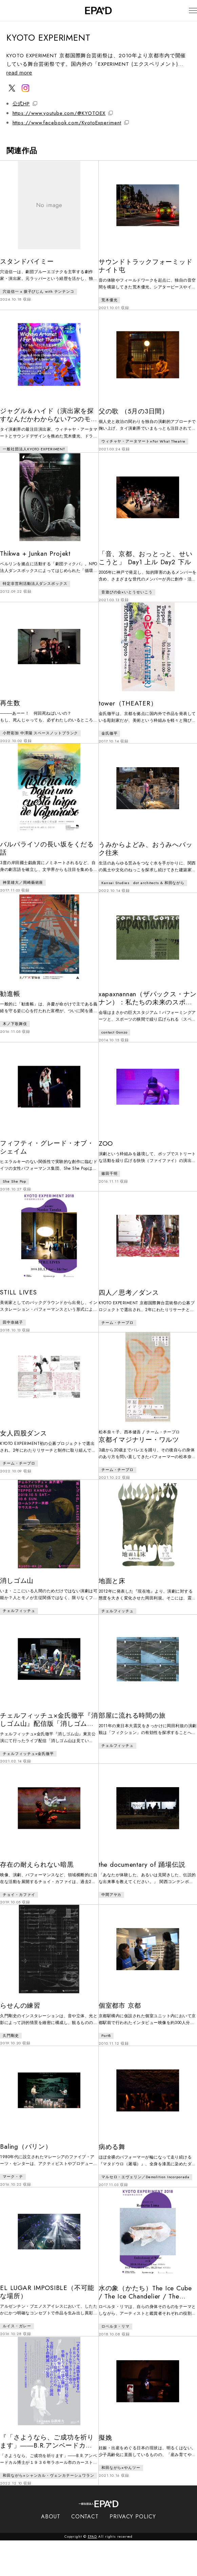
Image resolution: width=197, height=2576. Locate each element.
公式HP (25, 103)
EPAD (92, 2572)
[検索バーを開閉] (9, 10)
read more (21, 72)
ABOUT (50, 2552)
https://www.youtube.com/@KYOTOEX (63, 113)
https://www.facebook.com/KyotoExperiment (71, 122)
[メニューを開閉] (186, 10)
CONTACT (85, 2552)
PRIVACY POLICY (133, 2552)
